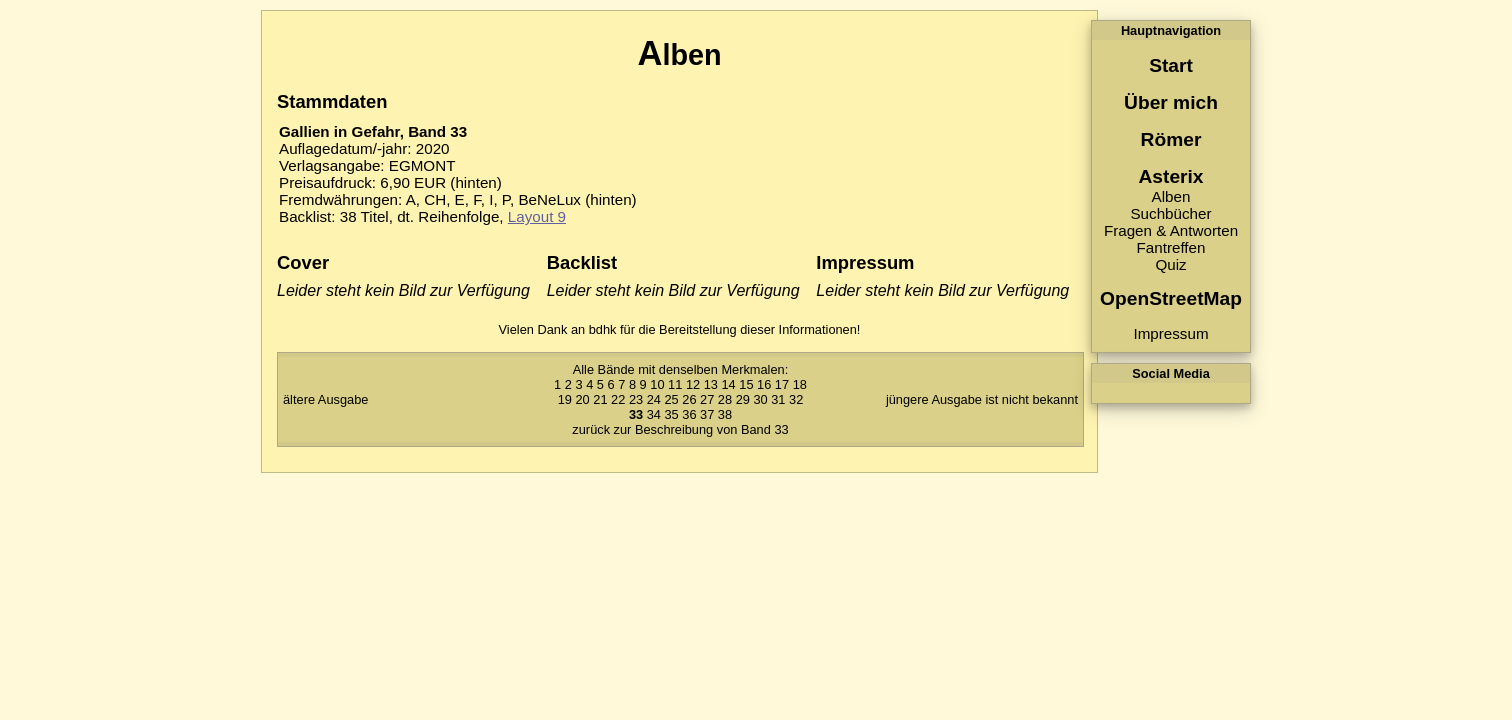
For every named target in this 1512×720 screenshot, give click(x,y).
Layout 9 (537, 216)
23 (636, 399)
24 (654, 399)
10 (657, 384)
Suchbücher (1170, 213)
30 (760, 399)
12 (693, 384)
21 (600, 399)
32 (796, 399)
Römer (1171, 139)
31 (778, 399)
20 (582, 399)
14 (728, 384)
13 (711, 384)
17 (782, 384)
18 (800, 384)
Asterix (1170, 176)
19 (565, 399)
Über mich (1171, 102)
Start (1171, 65)
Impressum (1170, 333)
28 (725, 399)
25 (671, 399)
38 (725, 414)
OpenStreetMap (1171, 298)
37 (707, 414)
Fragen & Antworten (1171, 230)
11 (675, 384)
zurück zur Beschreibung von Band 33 (680, 429)
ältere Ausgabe (325, 399)
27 (707, 399)
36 (689, 414)
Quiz (1170, 264)
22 (618, 399)
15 (746, 384)
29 (743, 399)
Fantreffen (1171, 247)
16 (764, 384)
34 (654, 414)
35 (671, 414)
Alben (1171, 196)
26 (689, 399)
